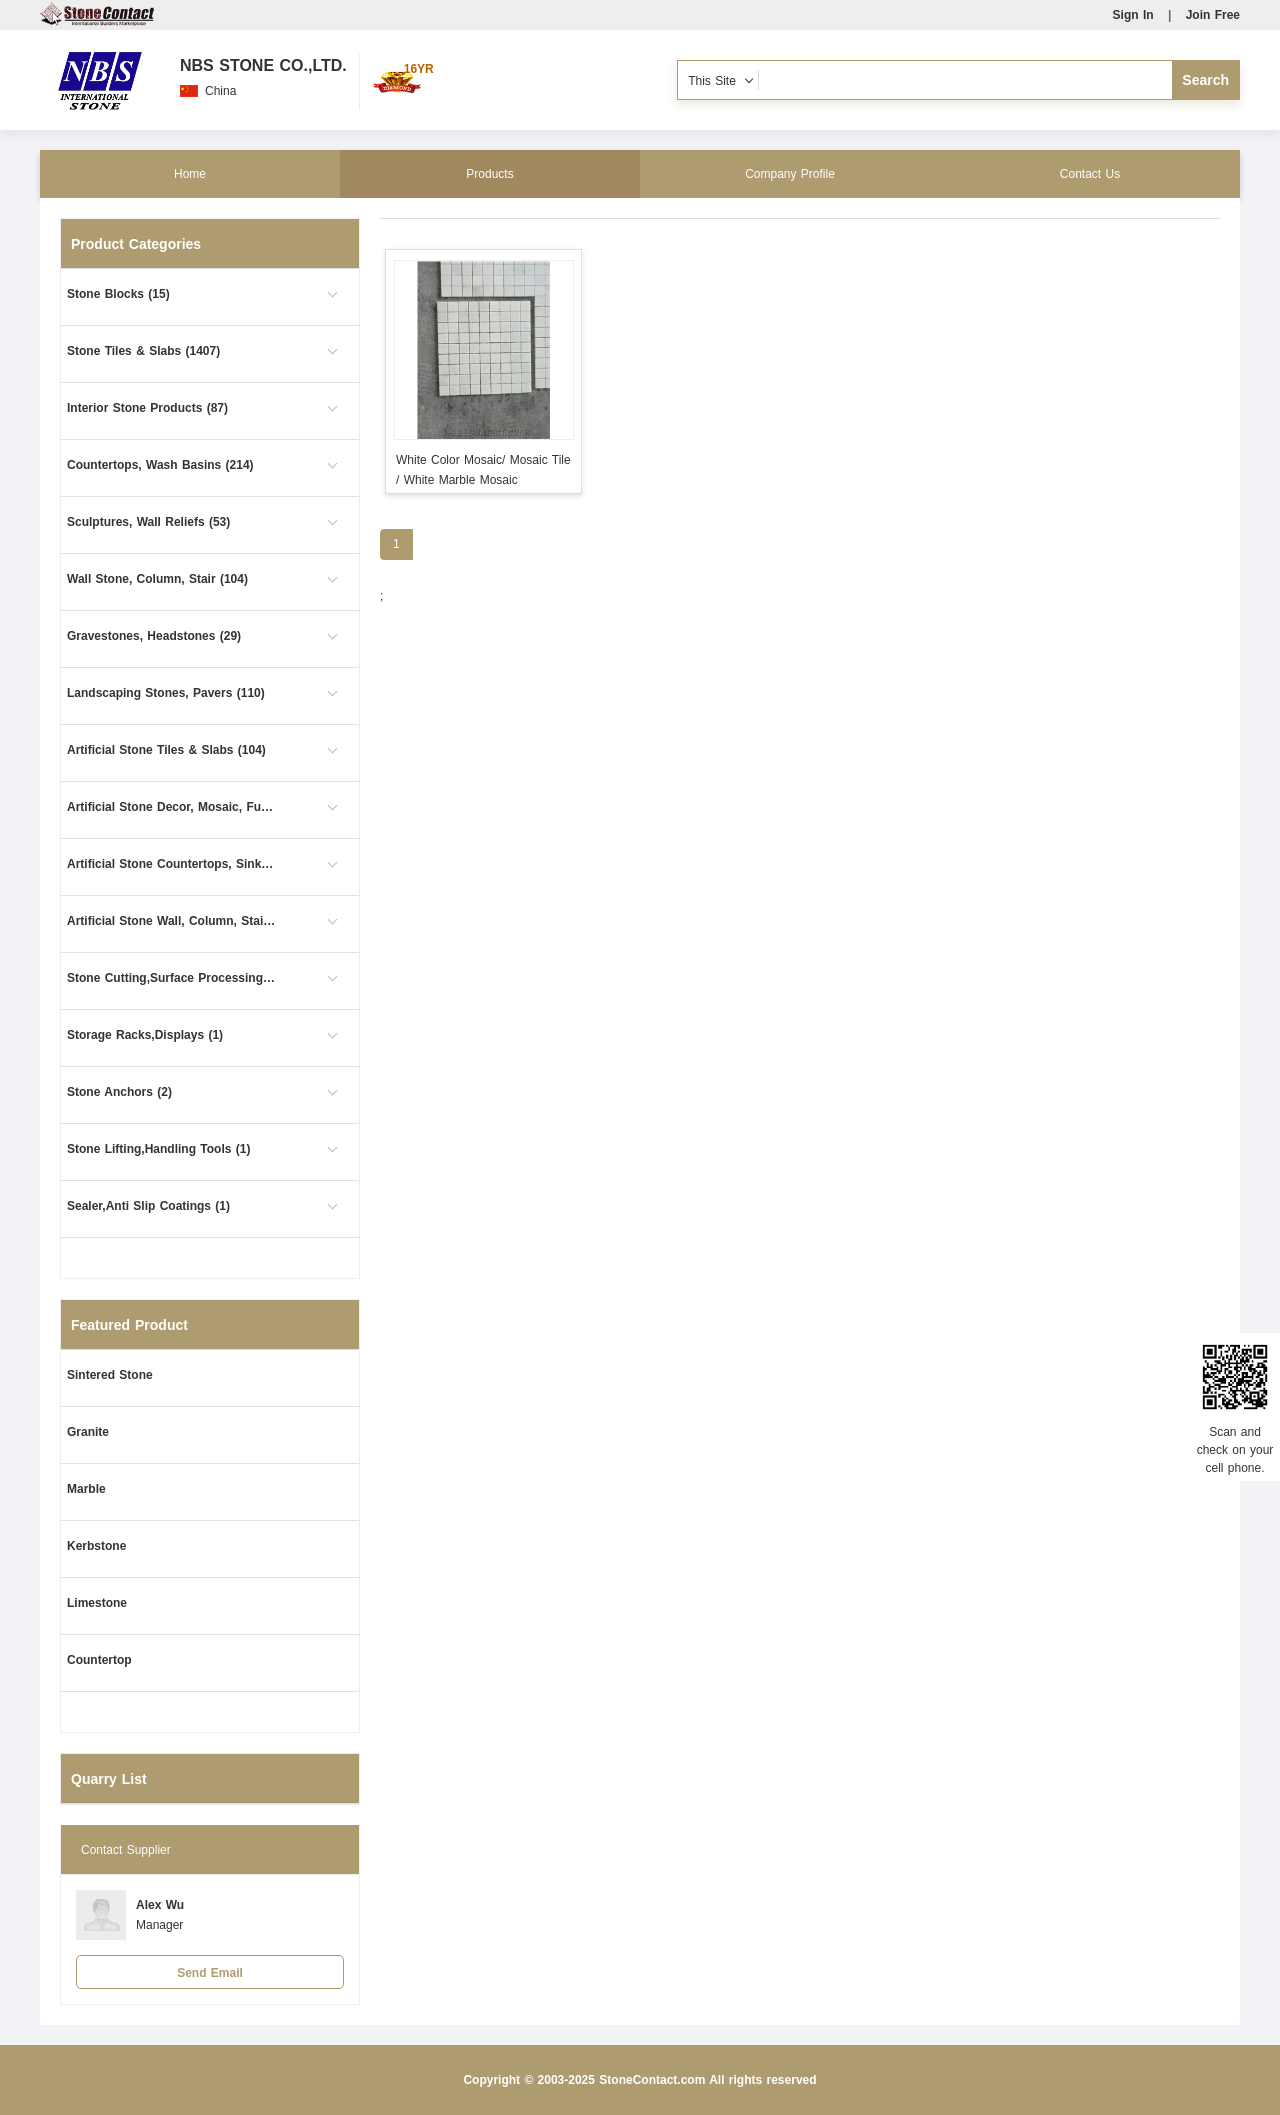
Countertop (99, 1660)
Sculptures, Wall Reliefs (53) (148, 522)
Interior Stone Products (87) (147, 408)
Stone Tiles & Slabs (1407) (143, 351)
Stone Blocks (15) (118, 294)
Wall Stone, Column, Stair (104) (157, 579)
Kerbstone (96, 1546)
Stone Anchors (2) (119, 1092)
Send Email (210, 1973)
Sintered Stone (110, 1375)
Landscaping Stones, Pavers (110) (166, 693)
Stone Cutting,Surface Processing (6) (172, 978)
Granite (88, 1432)
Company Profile (790, 174)
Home (190, 174)
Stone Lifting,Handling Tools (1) (158, 1149)
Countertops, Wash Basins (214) (160, 465)
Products (489, 174)
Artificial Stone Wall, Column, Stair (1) (172, 921)
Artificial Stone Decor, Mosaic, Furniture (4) (172, 807)
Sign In (1133, 15)
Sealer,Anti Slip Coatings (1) (148, 1206)
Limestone (97, 1603)
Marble (86, 1489)
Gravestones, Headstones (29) (154, 636)
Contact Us (1090, 174)
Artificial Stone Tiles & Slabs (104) (166, 750)
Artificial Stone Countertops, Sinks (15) (172, 864)
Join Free (1213, 15)
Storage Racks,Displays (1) (145, 1035)
